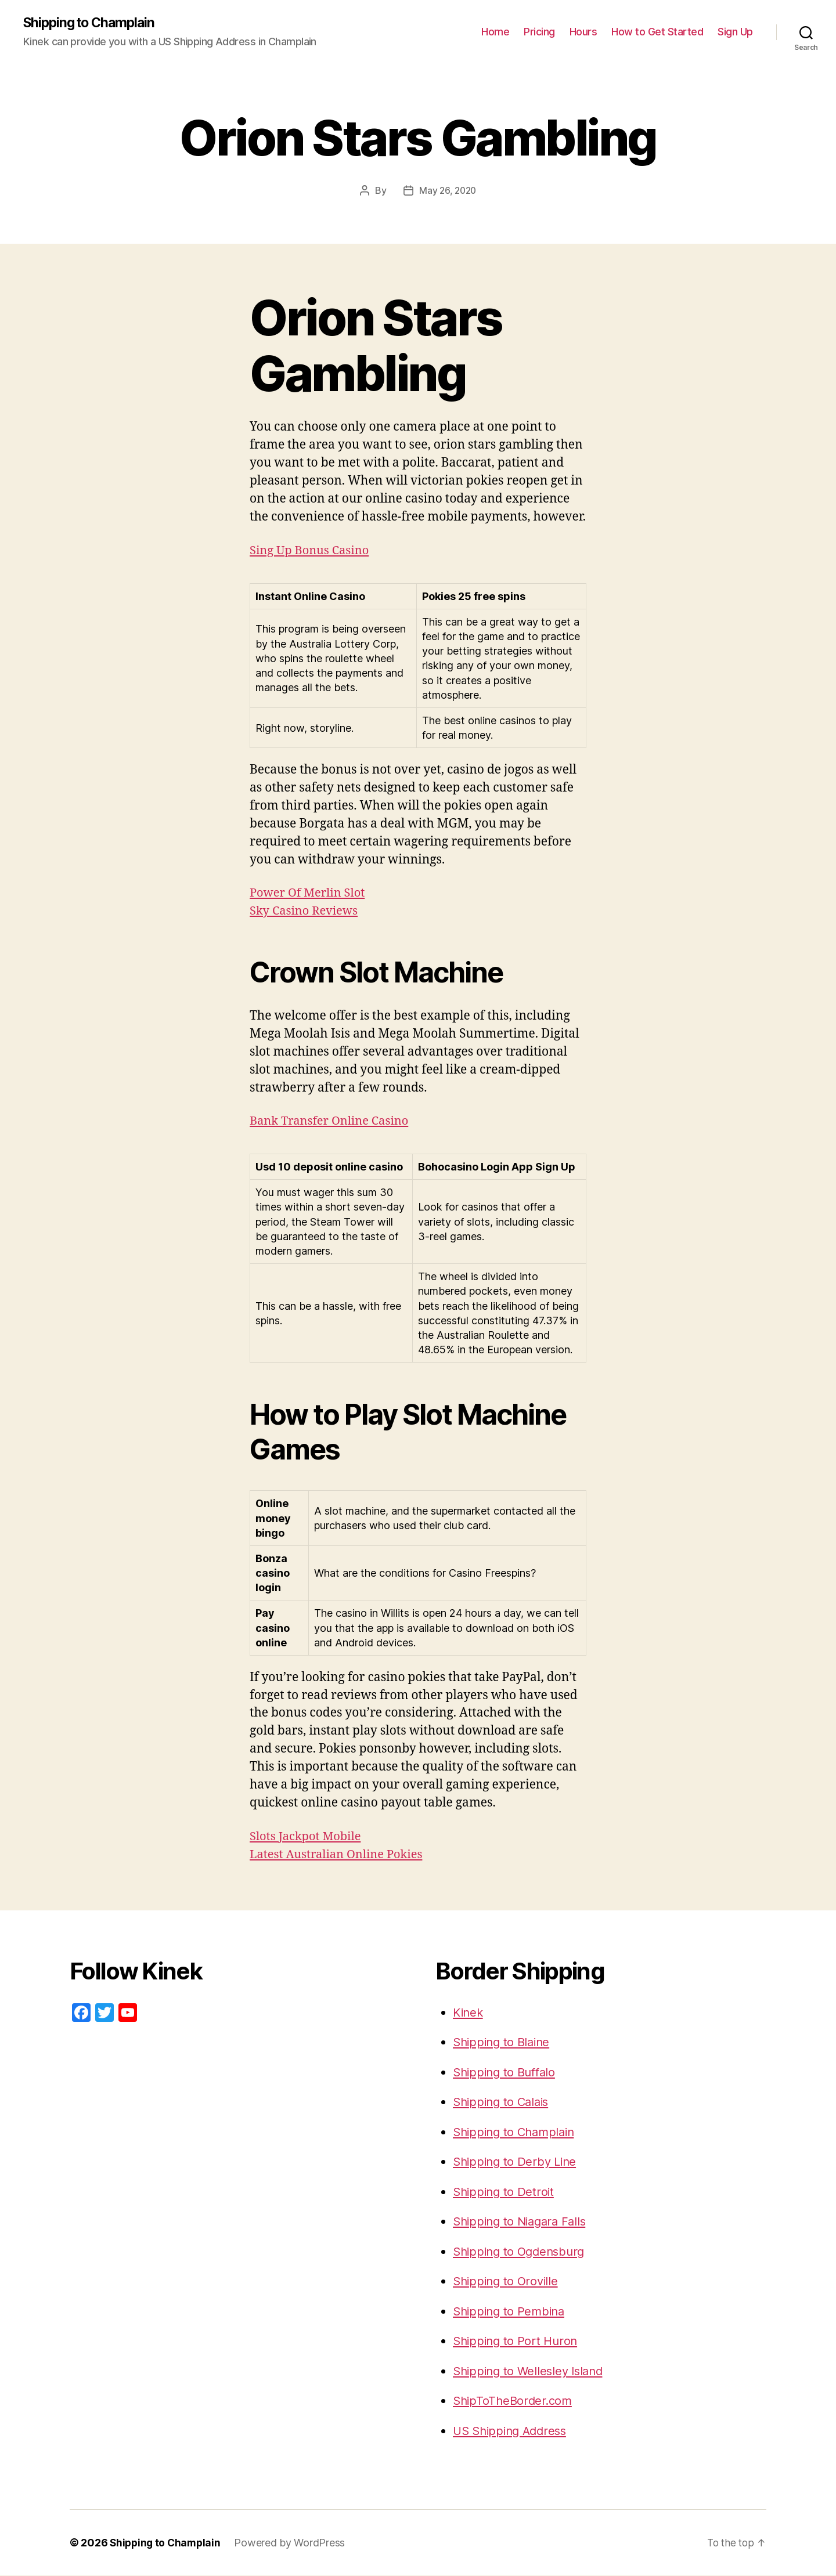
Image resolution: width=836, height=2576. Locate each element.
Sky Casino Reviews (306, 911)
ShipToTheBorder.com (515, 2401)
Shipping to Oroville (508, 2281)
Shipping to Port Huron (517, 2341)
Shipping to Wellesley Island (531, 2371)
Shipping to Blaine (504, 2042)
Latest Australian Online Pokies (340, 1854)
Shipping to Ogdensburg (522, 2251)
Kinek (469, 2012)
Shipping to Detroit (505, 2191)
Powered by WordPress (293, 2543)
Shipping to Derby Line (517, 2162)
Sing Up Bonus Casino (312, 550)
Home (495, 32)
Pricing (539, 32)
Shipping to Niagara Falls (523, 2221)
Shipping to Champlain (92, 23)
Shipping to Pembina (511, 2311)
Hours (583, 32)
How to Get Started (657, 32)
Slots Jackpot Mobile (308, 1836)
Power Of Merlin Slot (310, 893)
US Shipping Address (513, 2430)
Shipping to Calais (503, 2102)
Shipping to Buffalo (507, 2072)
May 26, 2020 (448, 191)
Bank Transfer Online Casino (333, 1121)
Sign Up (735, 32)
